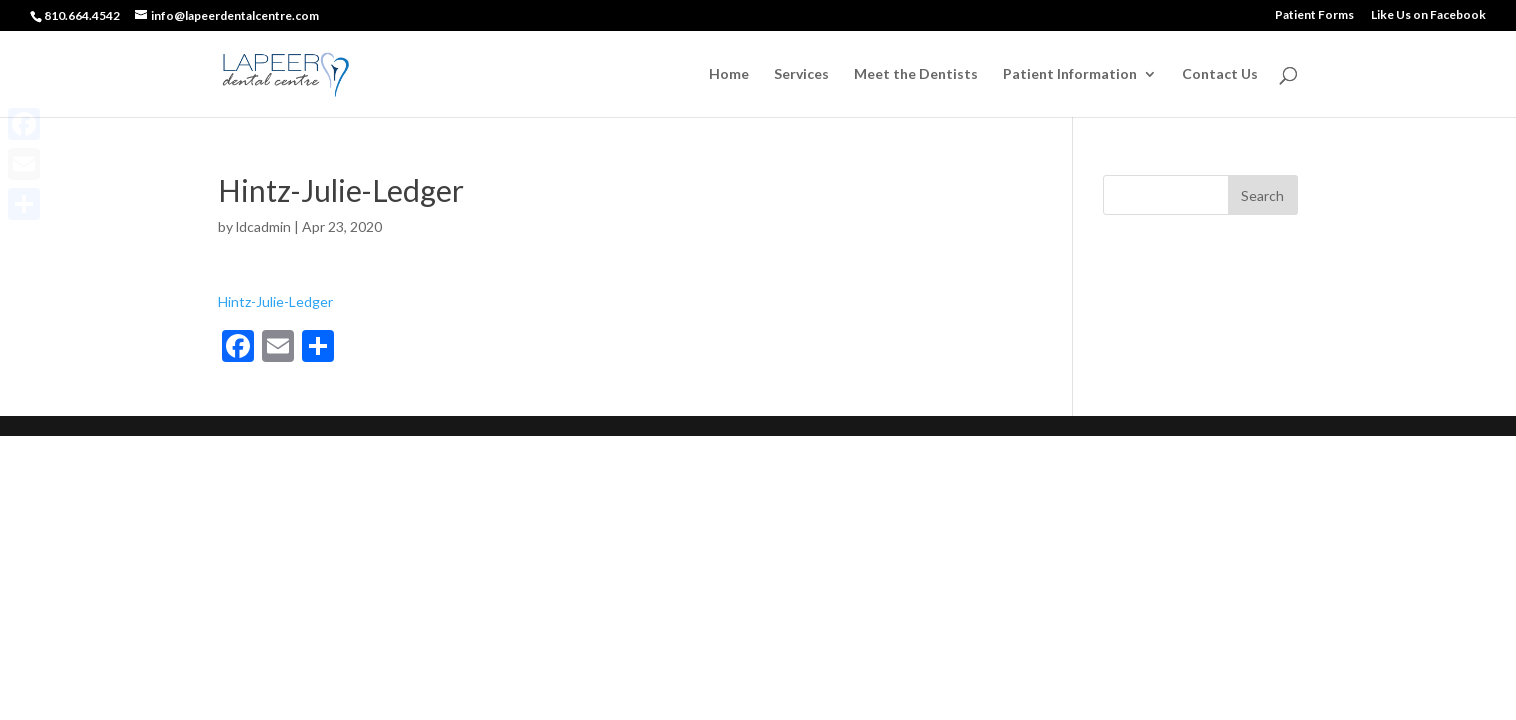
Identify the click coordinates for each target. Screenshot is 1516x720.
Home (729, 74)
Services (801, 74)
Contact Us (1220, 74)
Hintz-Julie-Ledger (275, 301)
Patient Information (1070, 74)
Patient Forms (1314, 15)
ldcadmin (263, 226)
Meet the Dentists (916, 74)
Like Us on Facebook (1428, 15)
